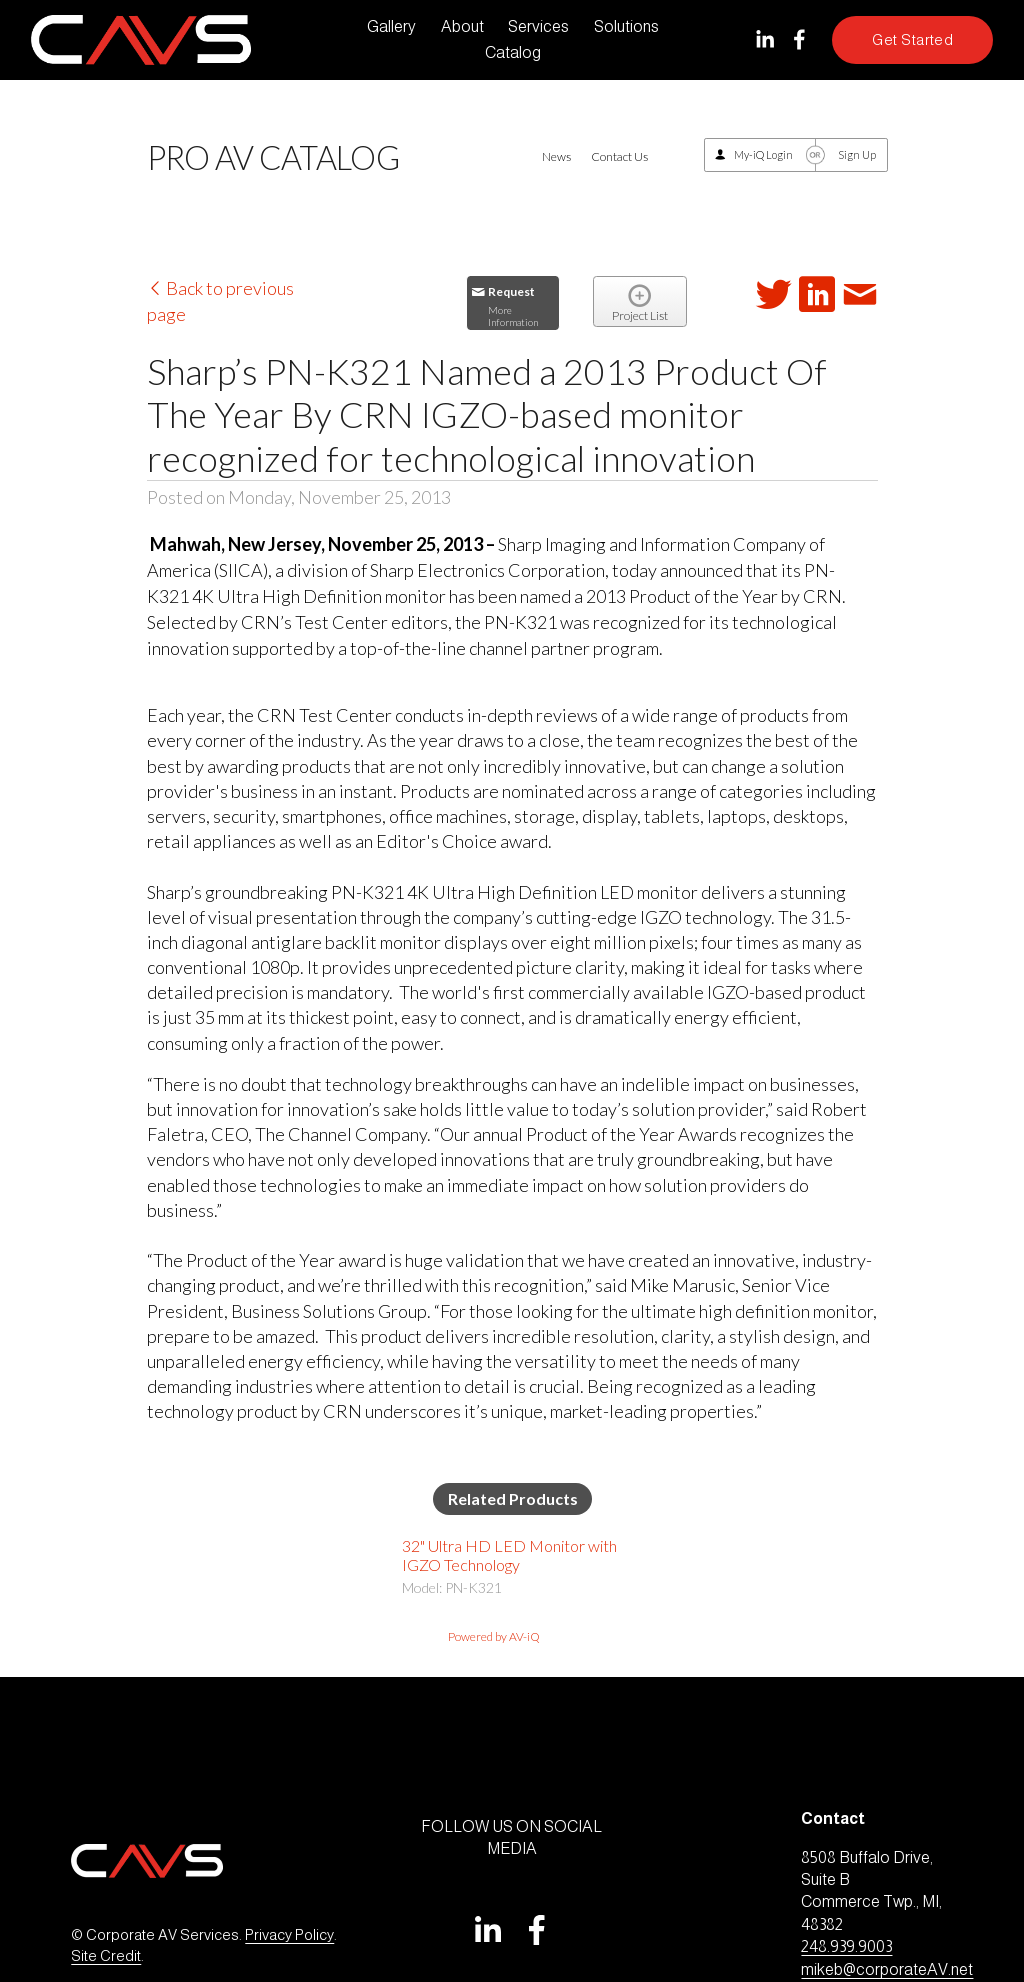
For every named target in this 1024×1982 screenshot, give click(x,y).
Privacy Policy (289, 1935)
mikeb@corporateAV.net (887, 1969)
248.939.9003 (846, 1946)
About (462, 26)
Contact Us (619, 156)
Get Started (912, 40)
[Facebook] (799, 39)
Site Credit (106, 1956)
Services (538, 26)
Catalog (513, 52)
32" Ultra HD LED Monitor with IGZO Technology (509, 1555)
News (556, 156)
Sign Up (857, 154)
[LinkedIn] (764, 39)
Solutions (626, 26)
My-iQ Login (763, 154)
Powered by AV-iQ (494, 1636)
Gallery (391, 26)
